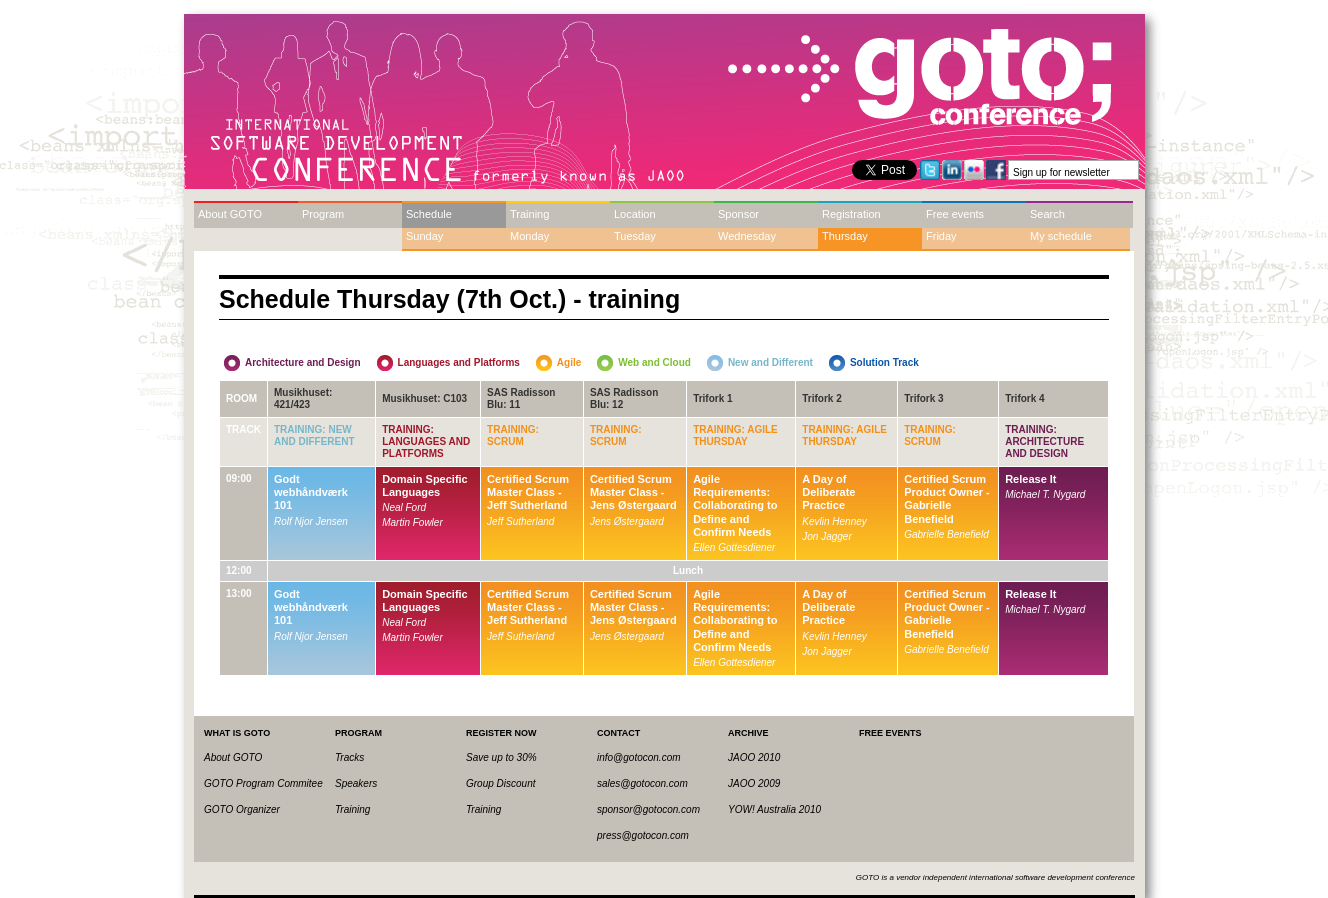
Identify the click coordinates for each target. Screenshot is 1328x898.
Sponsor (738, 214)
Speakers (356, 783)
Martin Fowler (412, 522)
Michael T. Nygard (1045, 494)
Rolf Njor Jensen (311, 521)
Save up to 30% (501, 757)
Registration (851, 214)
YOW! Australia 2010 (774, 809)
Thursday (845, 236)
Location (635, 214)
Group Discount (500, 783)
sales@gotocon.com (642, 783)
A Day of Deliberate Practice (828, 492)
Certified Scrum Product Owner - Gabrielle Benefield (947, 499)
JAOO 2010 (754, 757)
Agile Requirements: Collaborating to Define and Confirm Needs (735, 505)
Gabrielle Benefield (946, 534)
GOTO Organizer (242, 809)
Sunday (424, 236)
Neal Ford (404, 507)
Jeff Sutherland (520, 521)
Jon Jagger (826, 536)
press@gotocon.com (643, 835)
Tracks (349, 757)
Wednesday (747, 236)
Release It (1030, 479)
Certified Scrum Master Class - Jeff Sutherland (528, 492)
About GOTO (230, 214)
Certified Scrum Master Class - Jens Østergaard (633, 492)
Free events (955, 214)
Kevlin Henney (834, 521)
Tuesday (635, 236)
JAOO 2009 (754, 783)
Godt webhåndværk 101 (311, 492)
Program (323, 214)
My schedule (1061, 236)
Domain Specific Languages (425, 485)
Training (529, 214)
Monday (529, 236)
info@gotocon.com (639, 757)
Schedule (429, 214)
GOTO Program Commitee (263, 783)
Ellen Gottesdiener (734, 547)
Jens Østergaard (627, 521)
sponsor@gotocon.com (648, 809)
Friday (941, 236)
